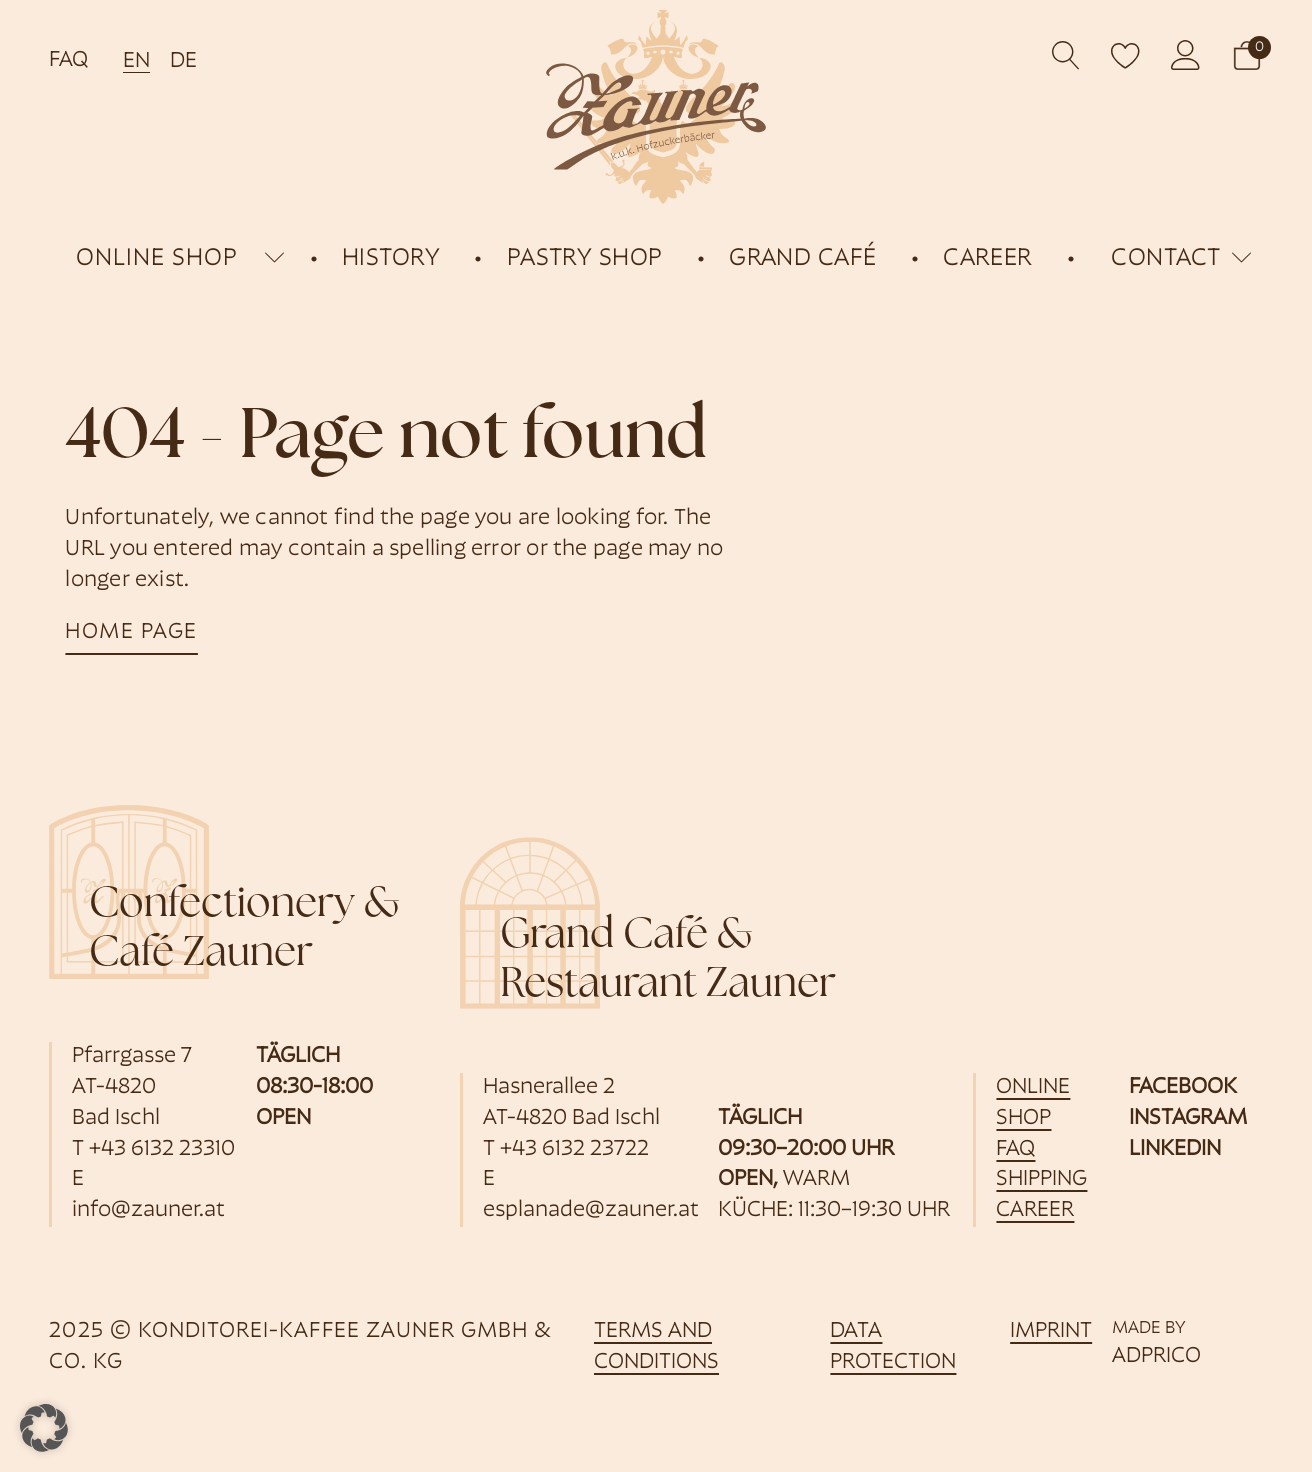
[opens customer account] (1186, 55)
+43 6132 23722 (574, 1149)
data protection (893, 1347)
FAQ (68, 60)
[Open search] (1066, 55)
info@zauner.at (148, 1210)
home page (131, 632)
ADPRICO (1156, 1356)
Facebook (1183, 1087)
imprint (1051, 1331)
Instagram (1188, 1118)
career (1035, 1210)
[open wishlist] (1126, 55)
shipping (1041, 1179)
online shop (157, 259)
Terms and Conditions (656, 1347)
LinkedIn (1175, 1149)
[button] (1247, 55)
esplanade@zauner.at (591, 1210)
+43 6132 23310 (162, 1149)
